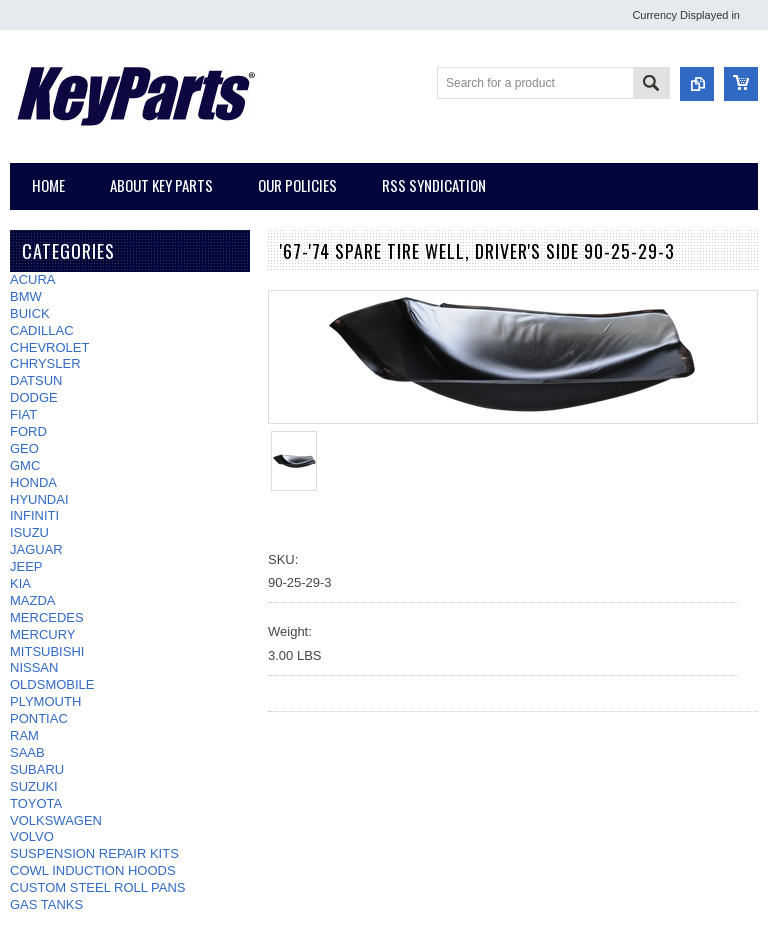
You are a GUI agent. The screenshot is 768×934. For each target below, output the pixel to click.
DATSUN (36, 380)
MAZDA (33, 600)
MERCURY (43, 634)
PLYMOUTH (45, 701)
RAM (24, 735)
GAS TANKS (46, 904)
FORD (28, 431)
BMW (26, 296)
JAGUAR (36, 549)
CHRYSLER (45, 363)
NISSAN (34, 667)
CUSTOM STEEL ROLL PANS (98, 887)
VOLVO (32, 836)
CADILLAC (42, 330)
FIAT (23, 414)
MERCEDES (47, 617)
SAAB (27, 752)
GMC (25, 465)
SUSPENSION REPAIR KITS (94, 853)
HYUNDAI (39, 499)
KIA (20, 583)
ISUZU (29, 532)
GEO (24, 448)
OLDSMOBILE (52, 684)
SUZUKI (34, 786)
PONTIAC (39, 718)
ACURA (33, 279)
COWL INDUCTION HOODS (93, 870)
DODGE (34, 397)
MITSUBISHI (47, 651)
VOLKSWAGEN (56, 820)
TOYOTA (36, 803)
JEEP (26, 566)
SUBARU (37, 769)
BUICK (30, 313)
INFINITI (34, 515)
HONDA (33, 482)
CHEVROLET (49, 347)
